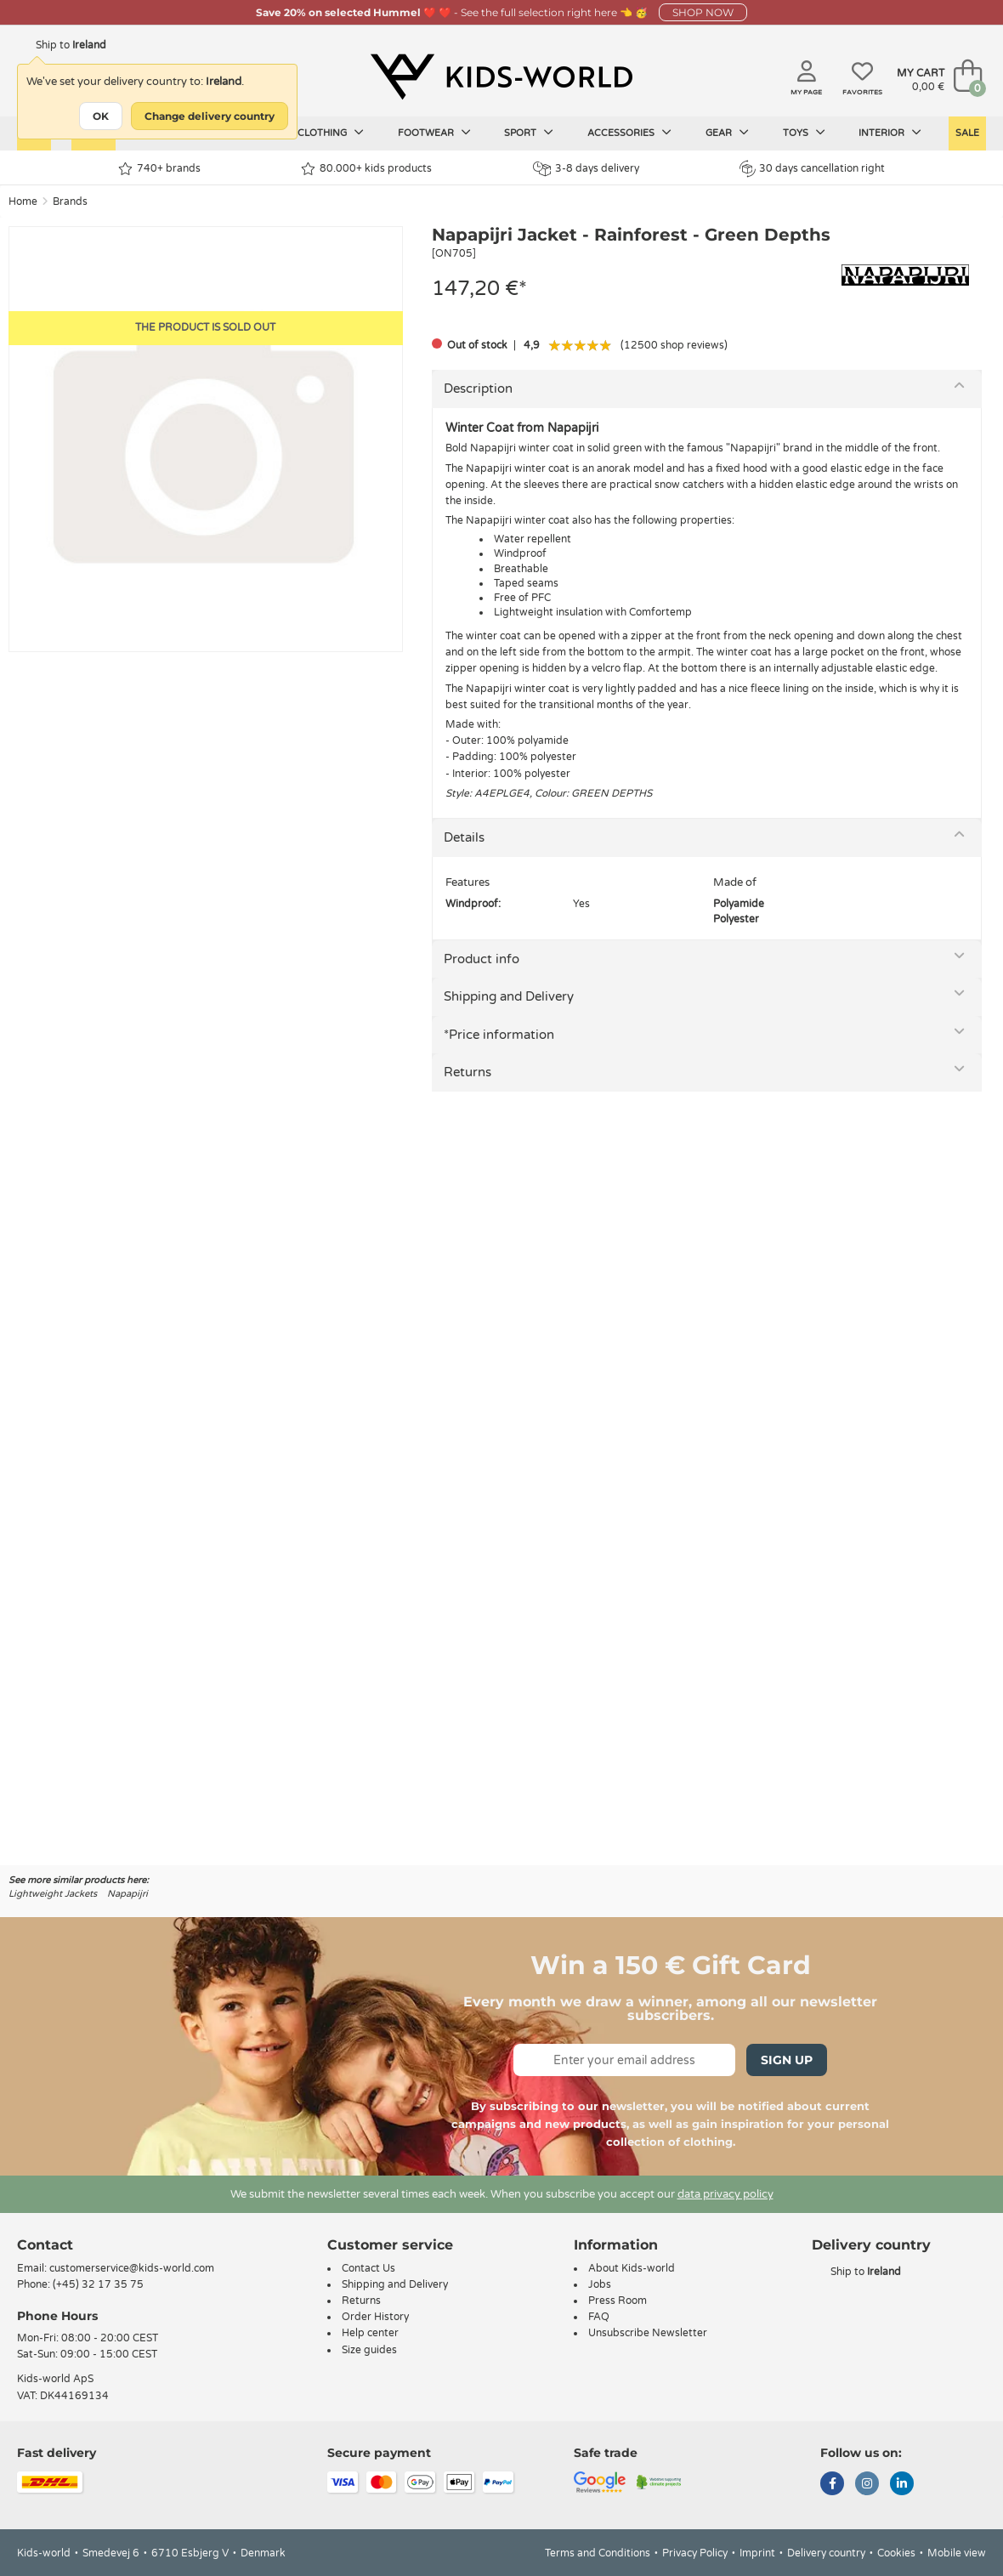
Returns (467, 1072)
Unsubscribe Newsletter (647, 2333)
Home (22, 201)
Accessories (629, 133)
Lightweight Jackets (52, 1893)
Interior (889, 133)
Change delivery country (209, 116)
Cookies (896, 2553)
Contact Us (368, 2268)
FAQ (598, 2317)
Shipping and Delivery (509, 996)
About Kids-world (631, 2268)
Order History (375, 2317)
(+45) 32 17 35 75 (98, 2284)
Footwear (434, 133)
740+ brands (159, 168)
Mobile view (956, 2553)
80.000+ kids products (366, 168)
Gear (727, 133)
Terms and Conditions (597, 2553)
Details (464, 837)
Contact (45, 2245)
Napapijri (127, 1893)
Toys (804, 133)
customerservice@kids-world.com (131, 2268)
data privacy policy (725, 2194)
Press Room (617, 2300)
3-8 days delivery (586, 169)
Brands (70, 201)
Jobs (599, 2284)
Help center (370, 2333)
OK (101, 116)
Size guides (369, 2350)
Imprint (757, 2553)
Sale (967, 133)
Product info (481, 959)
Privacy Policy (695, 2553)
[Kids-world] (501, 77)
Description (478, 388)
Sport (528, 133)
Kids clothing (319, 133)
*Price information (499, 1034)
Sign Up (787, 2060)
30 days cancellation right (812, 168)
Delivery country (826, 2553)
